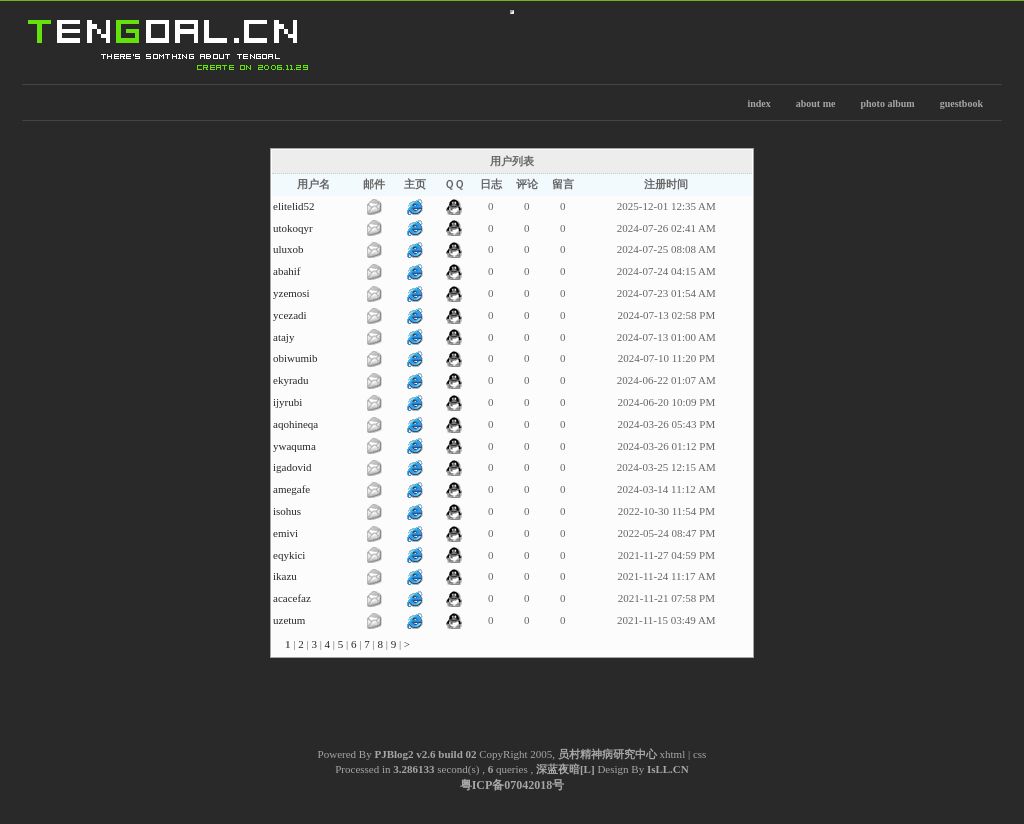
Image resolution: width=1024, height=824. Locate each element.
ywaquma (294, 446)
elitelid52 (294, 206)
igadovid (292, 467)
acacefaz (292, 598)
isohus (287, 511)
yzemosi (291, 293)
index (758, 103)
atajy (283, 337)
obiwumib (295, 358)
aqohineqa (295, 424)
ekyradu (290, 380)
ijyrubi (287, 402)
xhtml (673, 754)
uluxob (288, 249)
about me (816, 103)
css (699, 754)
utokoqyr (293, 228)
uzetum (289, 620)
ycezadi (290, 315)
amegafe (291, 489)
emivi (285, 533)
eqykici (289, 555)
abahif (286, 271)
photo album (887, 103)
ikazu (285, 576)
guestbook (961, 103)
